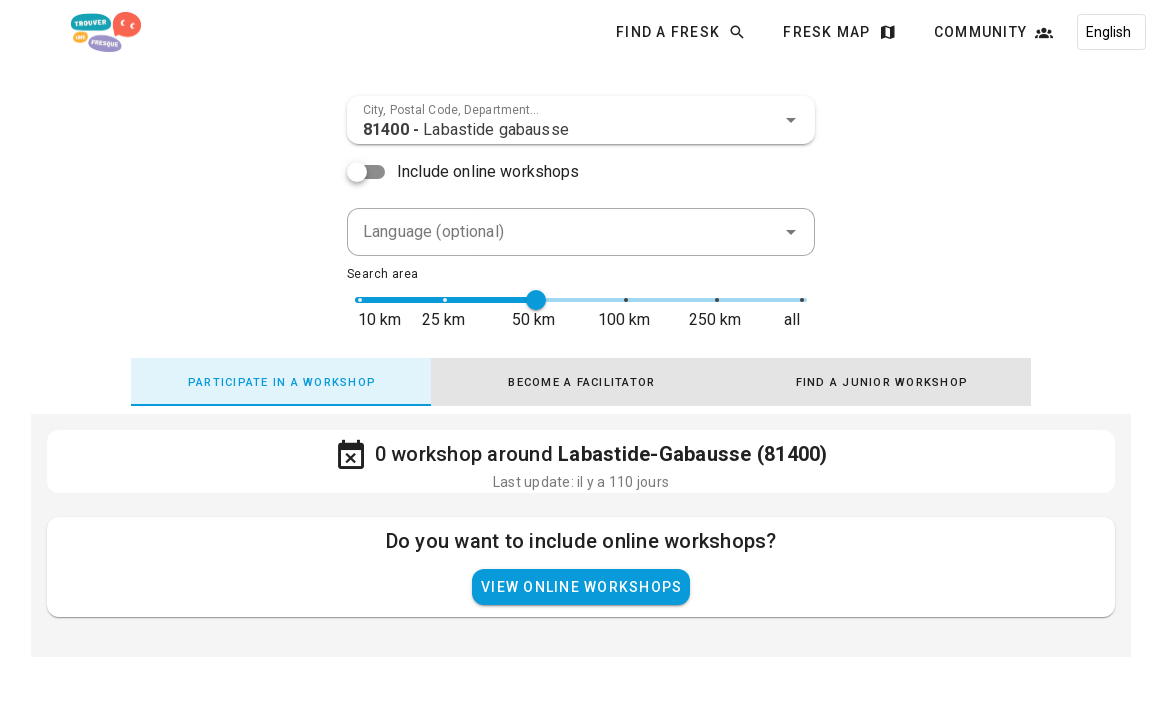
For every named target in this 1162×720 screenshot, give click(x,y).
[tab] (281, 382)
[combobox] (581, 120)
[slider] (536, 300)
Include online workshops (488, 171)
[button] (791, 120)
